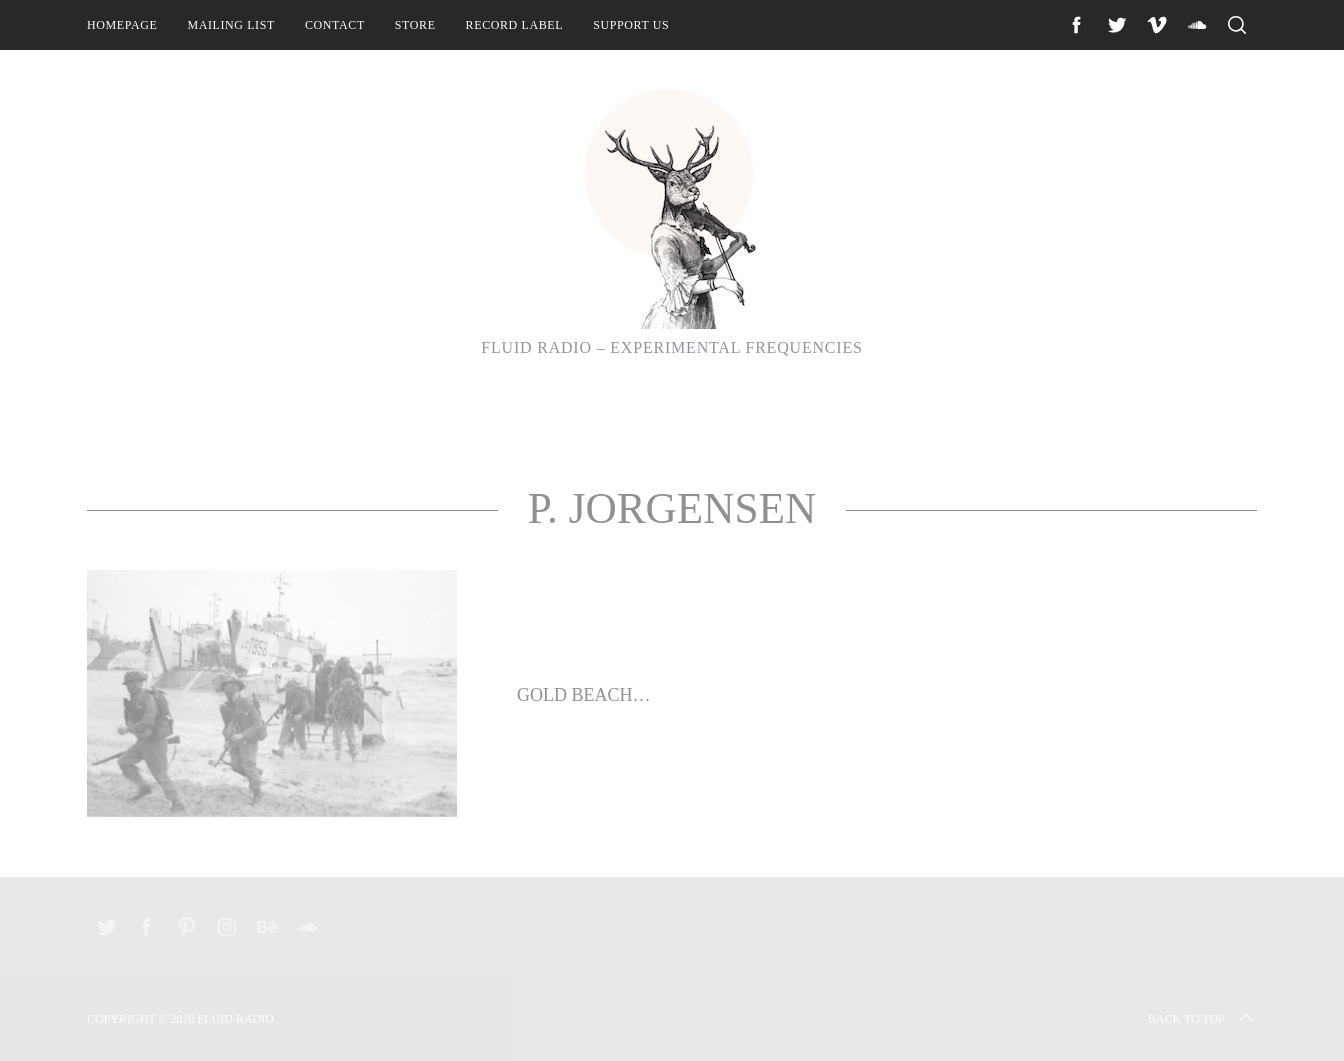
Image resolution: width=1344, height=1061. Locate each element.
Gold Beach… (584, 695)
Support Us (631, 25)
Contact (335, 25)
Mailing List (231, 25)
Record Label (515, 25)
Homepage (122, 25)
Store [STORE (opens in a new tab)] (415, 25)
